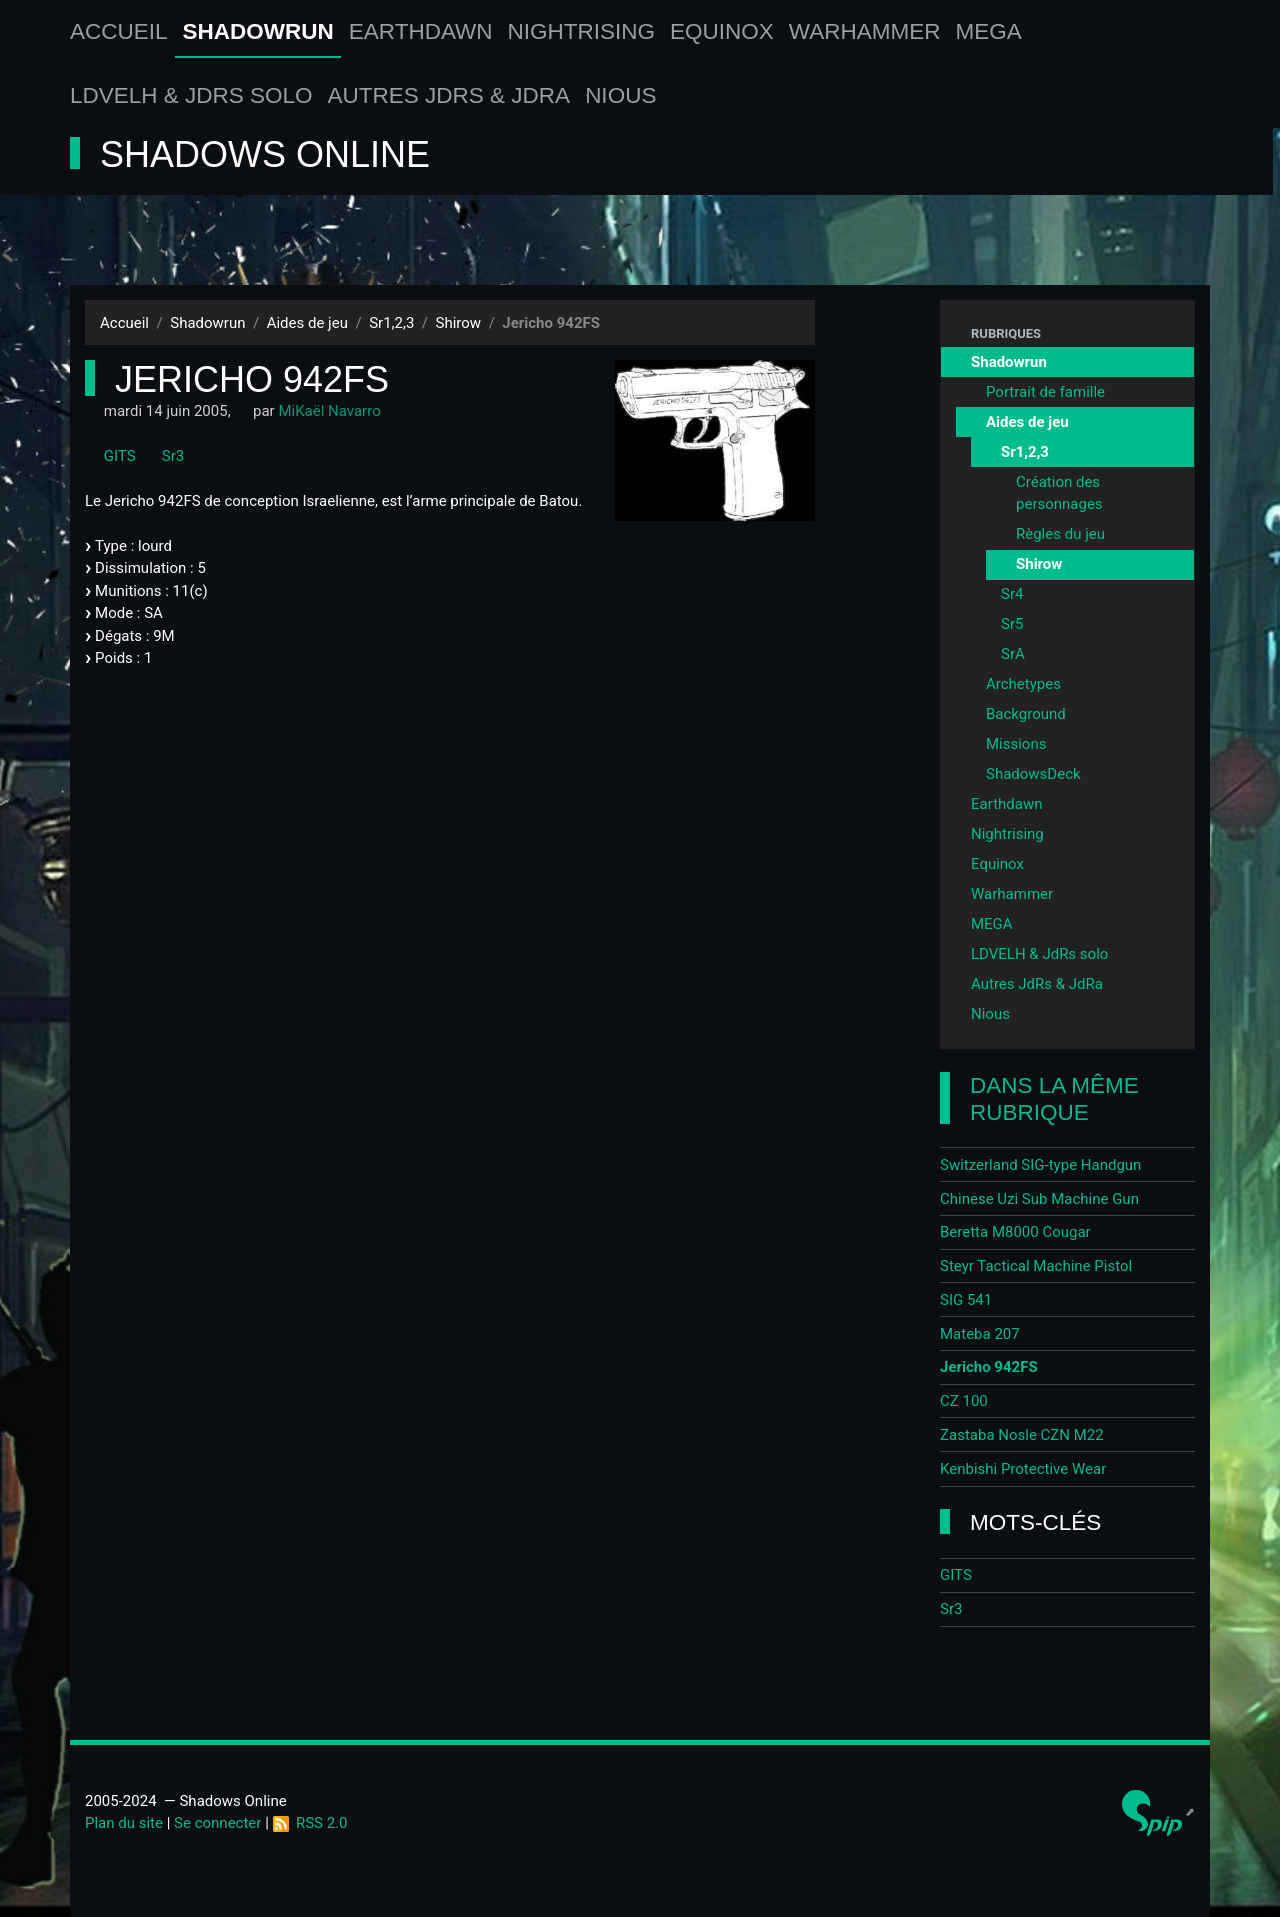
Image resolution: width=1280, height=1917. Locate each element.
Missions (1016, 744)
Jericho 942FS (989, 1367)
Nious (620, 95)
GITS (110, 456)
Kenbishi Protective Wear (1023, 1469)
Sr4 (1012, 594)
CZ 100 (964, 1401)
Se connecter (217, 1823)
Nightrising (582, 31)
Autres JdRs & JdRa (449, 95)
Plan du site (124, 1823)
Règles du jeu (1060, 534)
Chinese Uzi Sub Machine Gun (1039, 1199)
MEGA (989, 31)
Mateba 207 (980, 1334)
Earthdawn (421, 31)
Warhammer (865, 31)
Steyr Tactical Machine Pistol (1036, 1266)
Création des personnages (1059, 493)
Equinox (722, 31)
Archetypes (1023, 684)
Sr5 (1012, 624)
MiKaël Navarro (329, 411)
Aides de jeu (307, 323)
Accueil (119, 31)
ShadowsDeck (1033, 774)
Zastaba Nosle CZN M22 (1022, 1435)
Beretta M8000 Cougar (1015, 1232)
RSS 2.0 (310, 1823)
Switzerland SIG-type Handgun (1040, 1165)
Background (1026, 714)
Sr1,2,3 (391, 323)
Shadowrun (258, 31)
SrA (1013, 654)
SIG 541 (966, 1300)
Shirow (459, 323)
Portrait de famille (1045, 392)
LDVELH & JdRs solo (191, 95)
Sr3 (163, 456)
